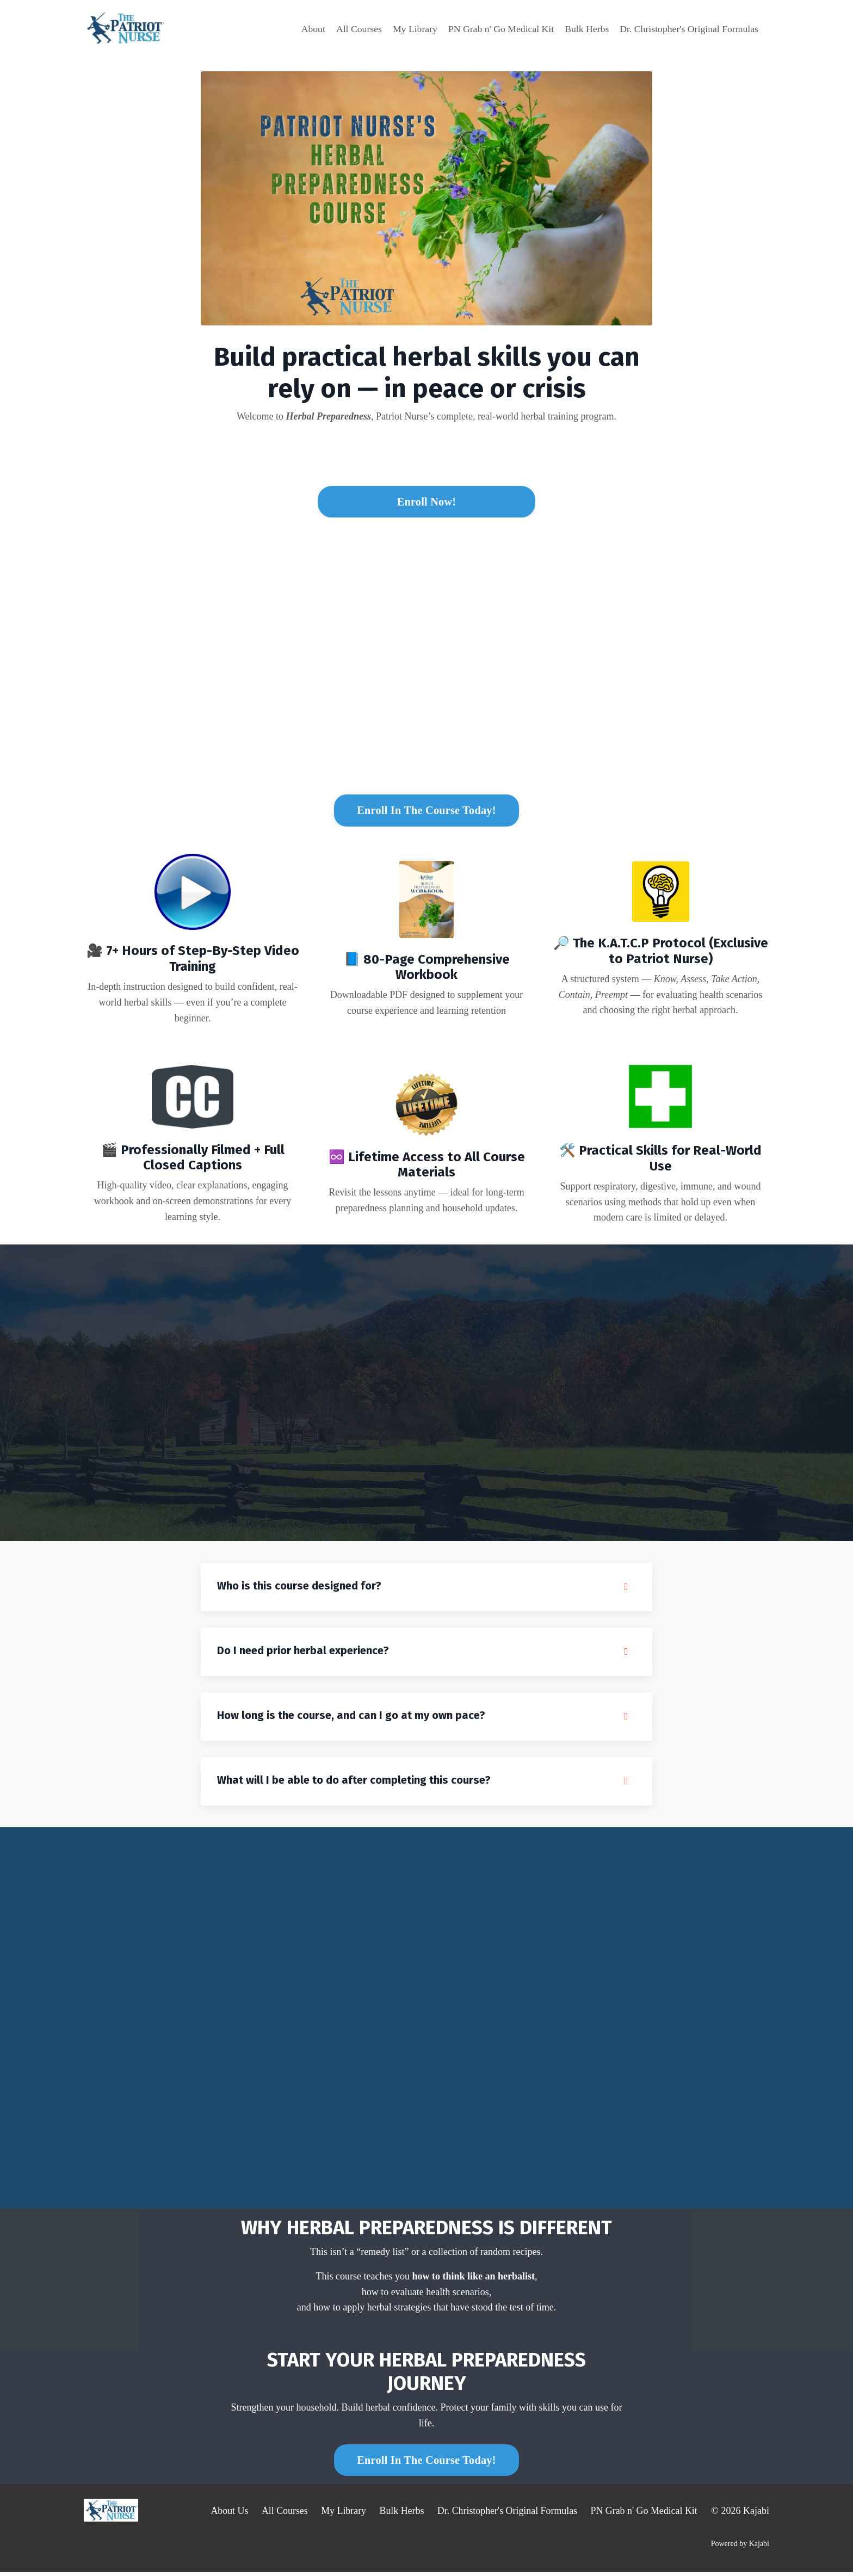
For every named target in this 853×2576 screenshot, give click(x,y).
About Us (227, 2515)
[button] (426, 498)
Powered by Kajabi (740, 2548)
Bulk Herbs (584, 28)
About (306, 28)
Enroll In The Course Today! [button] (426, 811)
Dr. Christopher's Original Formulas (687, 28)
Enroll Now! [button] (426, 501)
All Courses (353, 28)
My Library (409, 28)
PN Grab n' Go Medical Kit (497, 28)
